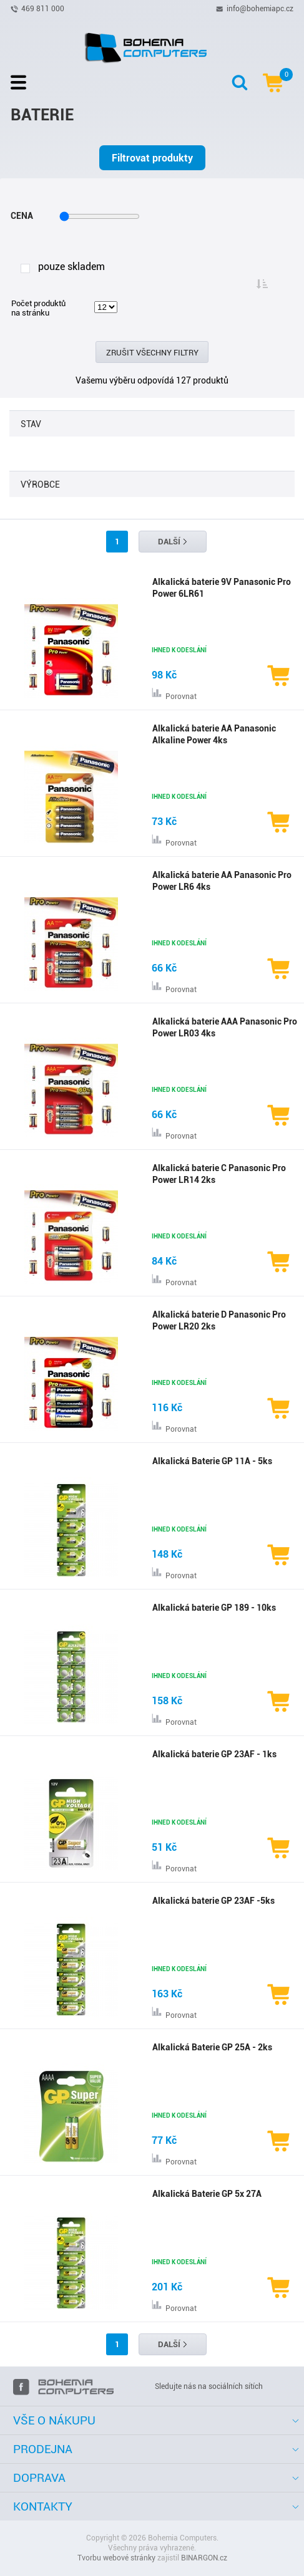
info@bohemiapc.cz (260, 8)
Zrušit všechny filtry (152, 352)
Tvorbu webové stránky (116, 2558)
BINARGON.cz (204, 2558)
